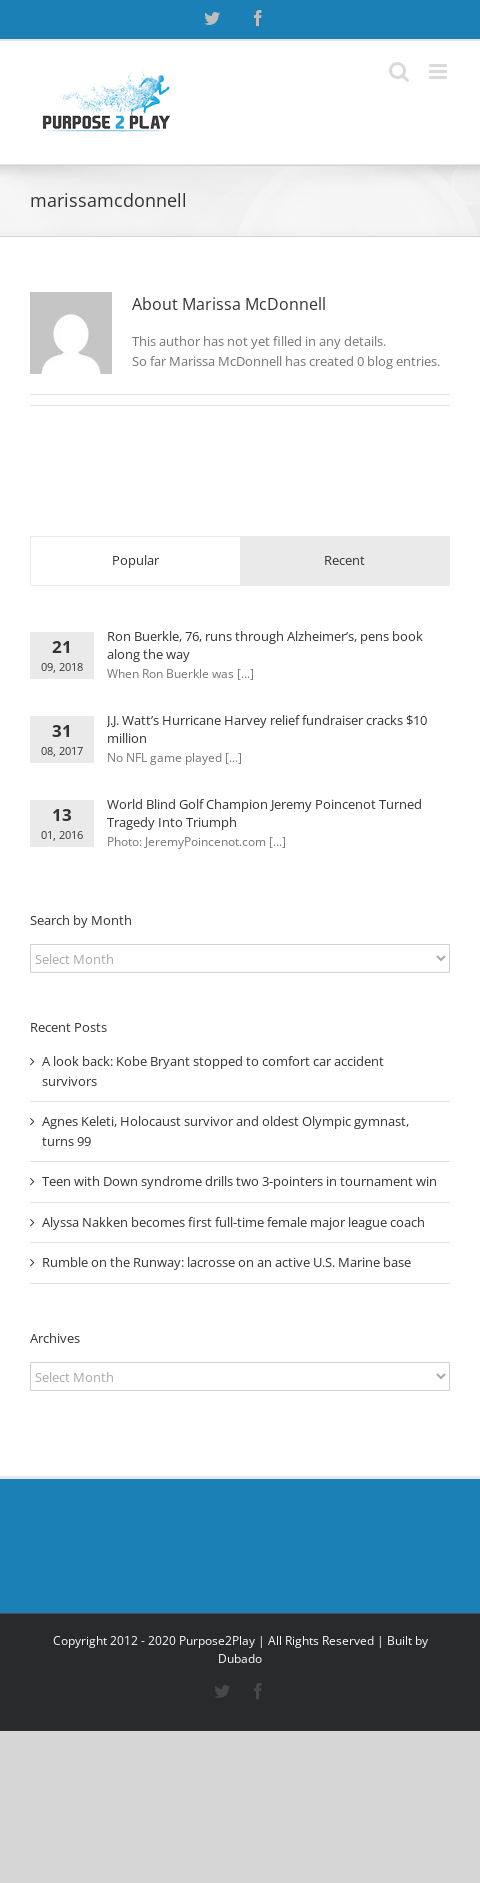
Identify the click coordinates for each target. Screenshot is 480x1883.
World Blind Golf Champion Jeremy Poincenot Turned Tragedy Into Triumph (264, 813)
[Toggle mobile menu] (439, 71)
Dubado (240, 1658)
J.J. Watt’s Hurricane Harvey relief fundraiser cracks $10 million (267, 729)
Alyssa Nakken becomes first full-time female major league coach (233, 1222)
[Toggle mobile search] (399, 71)
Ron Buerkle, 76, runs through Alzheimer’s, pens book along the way (265, 645)
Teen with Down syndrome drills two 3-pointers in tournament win (239, 1181)
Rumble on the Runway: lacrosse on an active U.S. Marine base (226, 1262)
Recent (344, 560)
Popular (135, 560)
